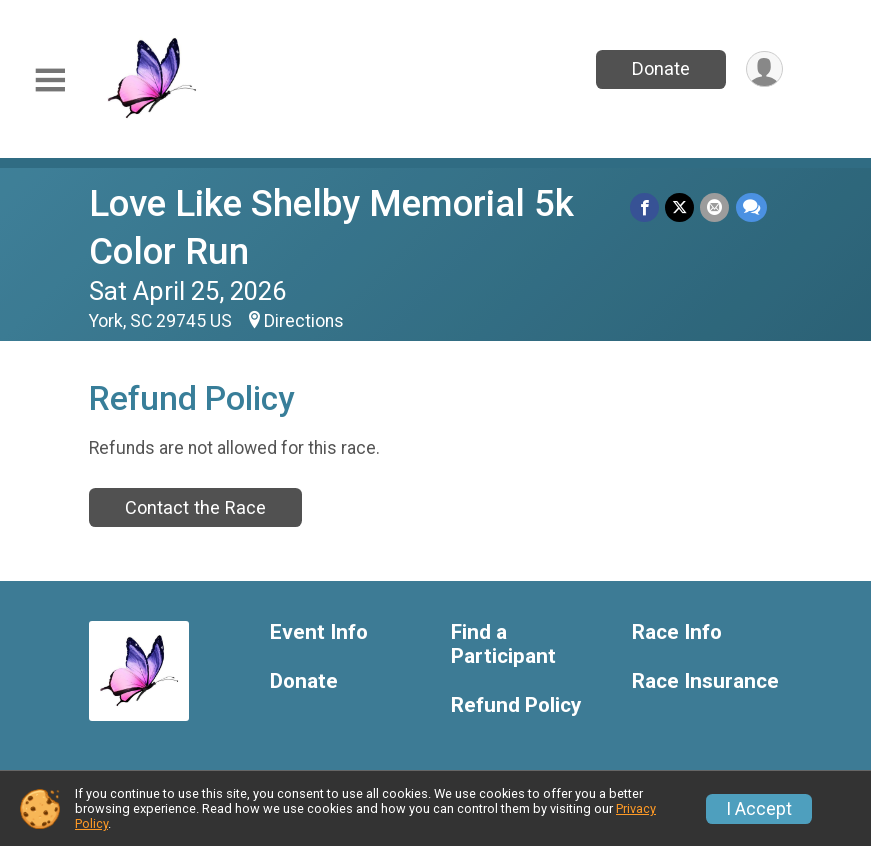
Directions (304, 321)
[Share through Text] (751, 207)
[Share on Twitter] (680, 207)
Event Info (319, 632)
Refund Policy (516, 705)
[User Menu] (764, 69)
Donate (660, 68)
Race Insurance (705, 681)
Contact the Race (195, 507)
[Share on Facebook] (645, 207)
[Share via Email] (715, 207)
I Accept (759, 809)
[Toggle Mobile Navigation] (50, 80)
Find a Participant (503, 644)
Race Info (677, 632)
